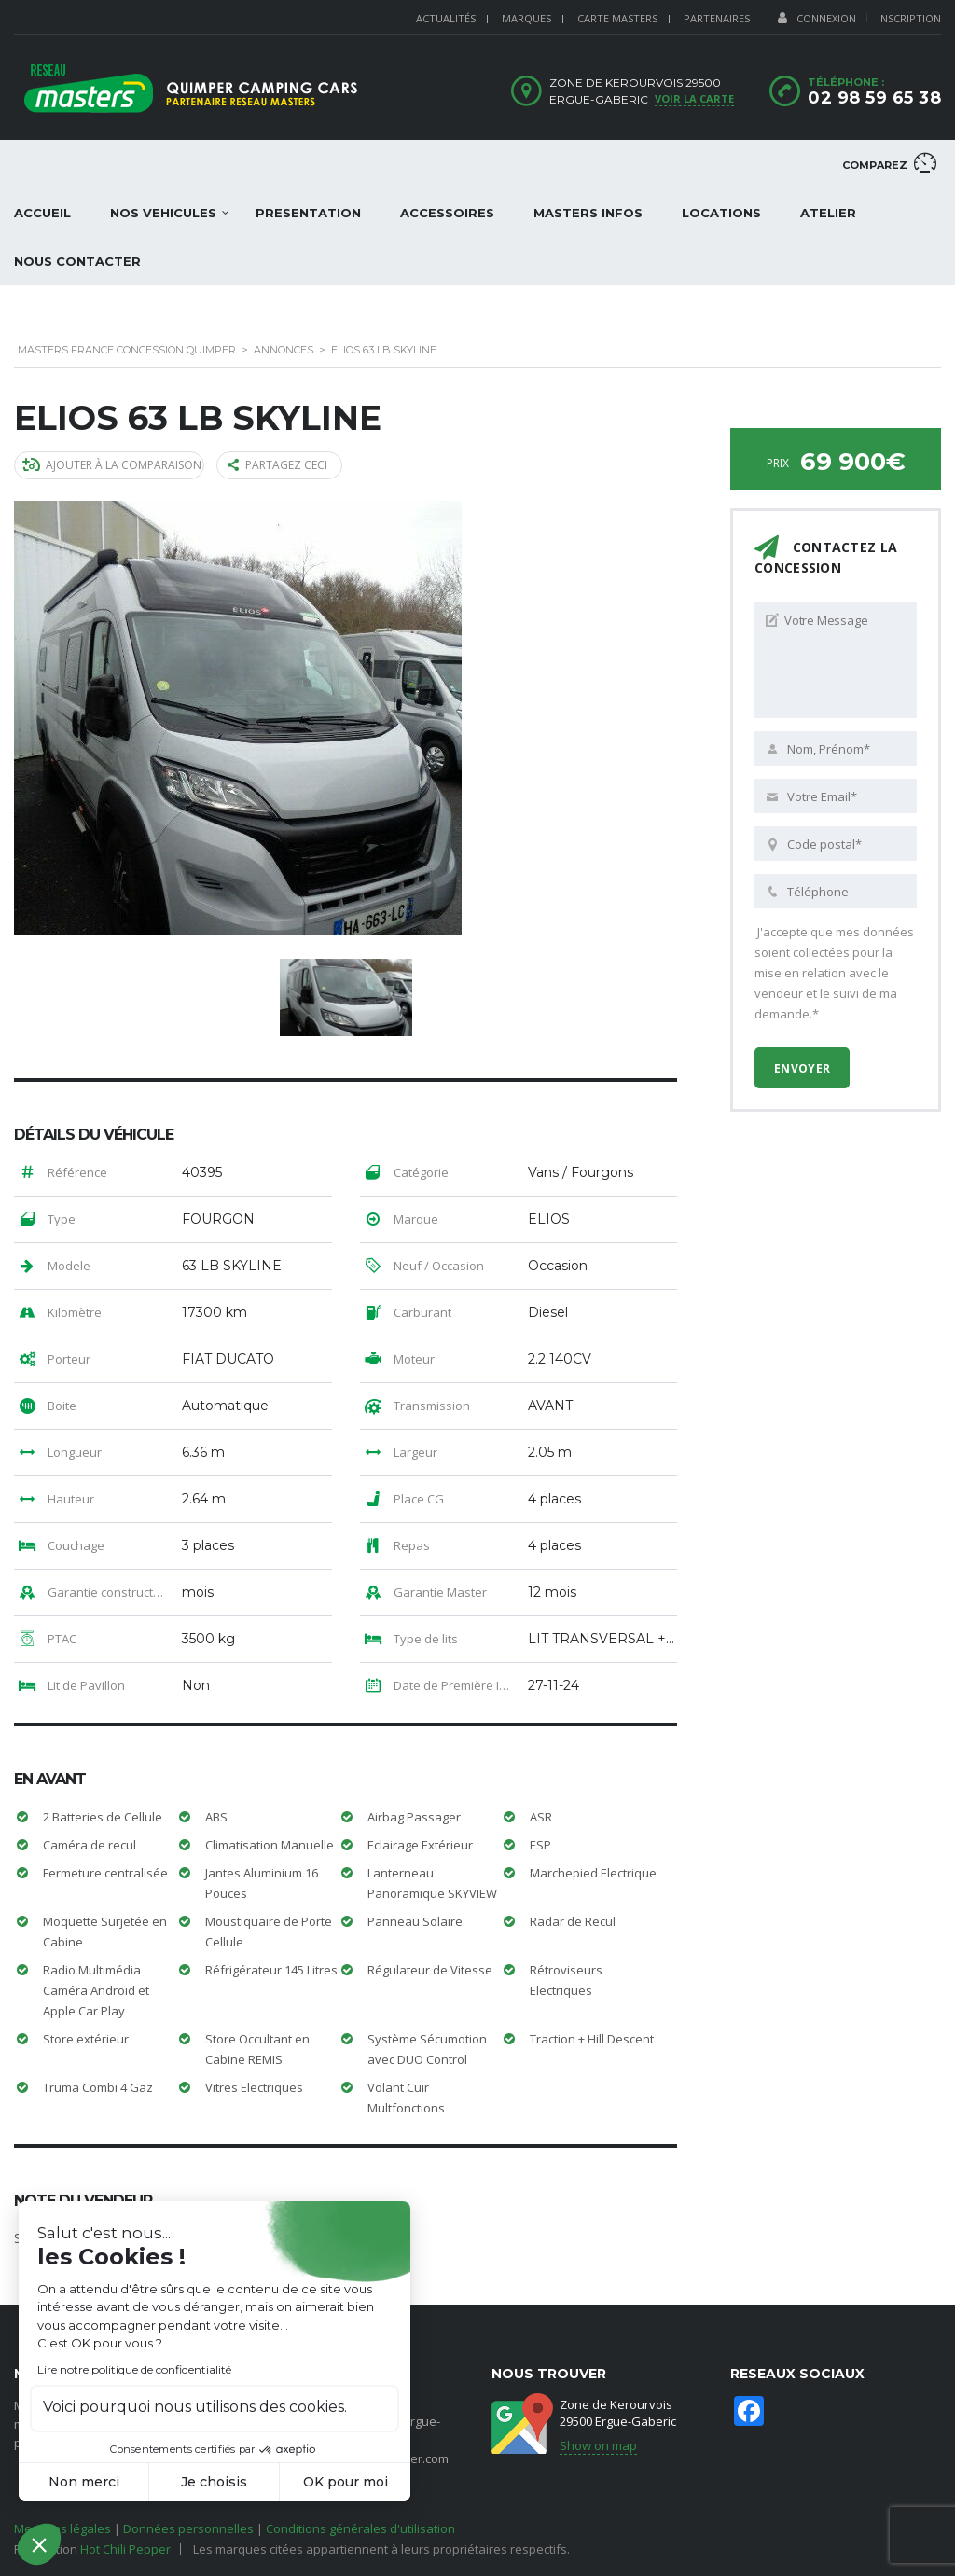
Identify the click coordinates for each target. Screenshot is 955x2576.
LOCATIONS (721, 212)
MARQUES (526, 18)
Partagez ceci (279, 465)
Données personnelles (188, 2527)
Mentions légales (62, 2527)
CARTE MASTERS (617, 18)
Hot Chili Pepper (125, 2548)
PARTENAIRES (717, 18)
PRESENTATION (308, 212)
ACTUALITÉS (446, 18)
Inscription (909, 18)
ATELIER (828, 212)
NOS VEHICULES (163, 212)
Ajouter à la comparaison (113, 465)
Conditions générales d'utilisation (360, 2527)
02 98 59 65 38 (874, 98)
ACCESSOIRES (447, 212)
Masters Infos (588, 212)
